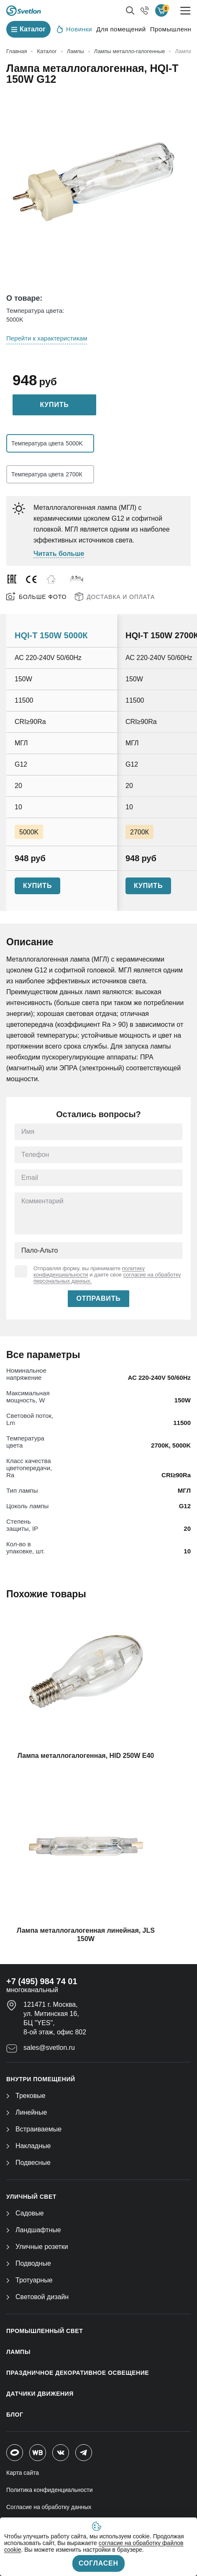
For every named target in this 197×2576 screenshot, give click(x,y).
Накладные (28, 2145)
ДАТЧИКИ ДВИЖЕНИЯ (40, 2393)
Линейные (26, 2112)
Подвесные (28, 2162)
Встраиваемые (33, 2129)
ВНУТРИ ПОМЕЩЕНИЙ (40, 2079)
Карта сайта (22, 2472)
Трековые (26, 2095)
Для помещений (121, 29)
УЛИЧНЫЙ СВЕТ (31, 2196)
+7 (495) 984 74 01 (41, 1981)
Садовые (25, 2213)
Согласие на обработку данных (49, 2507)
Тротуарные (29, 2280)
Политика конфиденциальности (49, 2489)
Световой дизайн (37, 2296)
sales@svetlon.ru (49, 2047)
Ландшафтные (33, 2229)
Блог (14, 2414)
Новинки (74, 29)
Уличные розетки (37, 2246)
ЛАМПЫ (18, 2351)
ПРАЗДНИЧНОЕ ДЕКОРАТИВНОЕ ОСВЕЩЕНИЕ (77, 2372)
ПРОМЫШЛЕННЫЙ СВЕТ (44, 2331)
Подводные (28, 2263)
